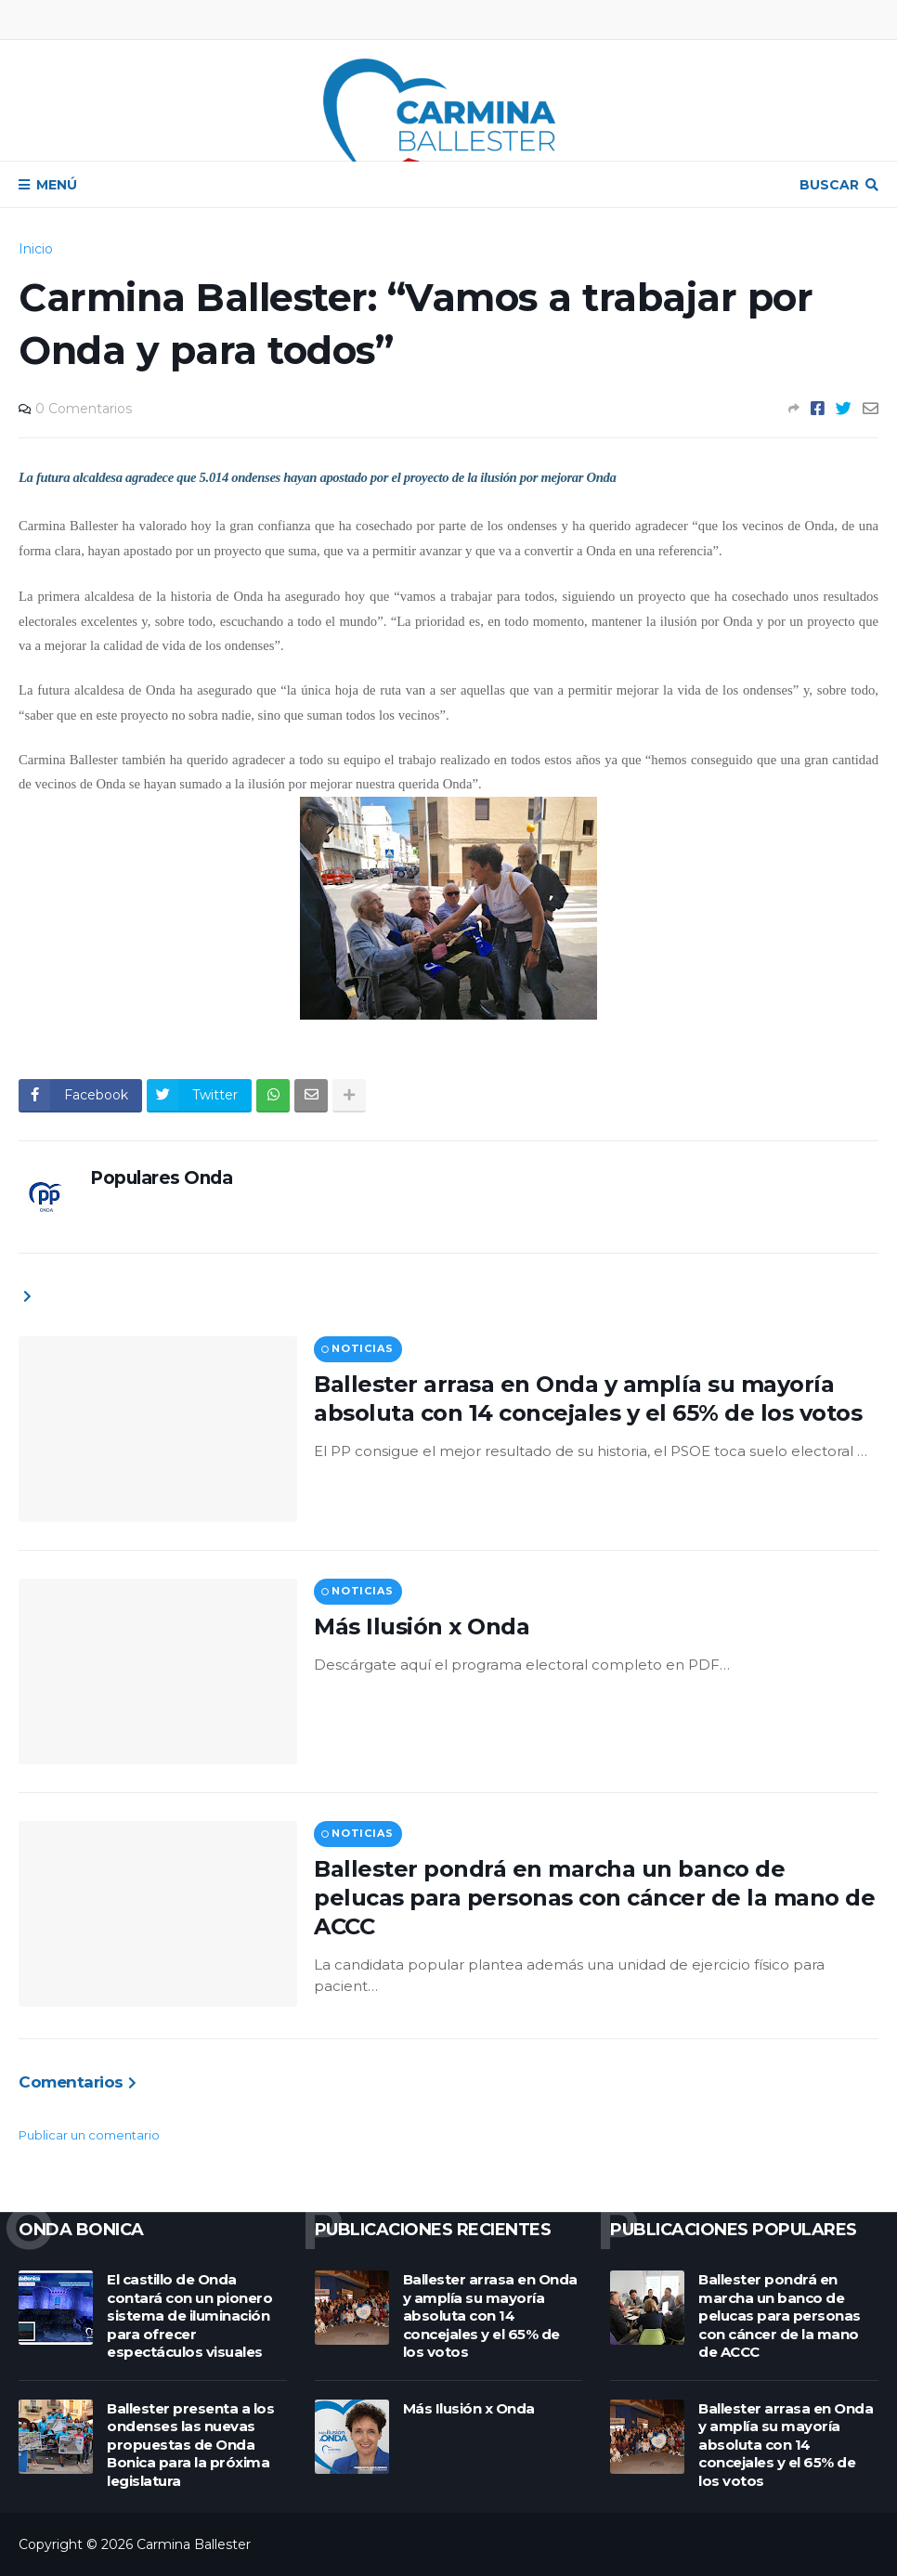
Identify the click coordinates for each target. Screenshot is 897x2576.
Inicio (36, 249)
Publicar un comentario (89, 2134)
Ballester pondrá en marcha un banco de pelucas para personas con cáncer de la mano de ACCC (594, 1897)
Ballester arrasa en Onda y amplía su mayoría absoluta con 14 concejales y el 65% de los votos (588, 1398)
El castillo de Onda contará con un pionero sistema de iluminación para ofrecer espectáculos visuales (189, 2315)
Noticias (362, 1348)
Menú (56, 184)
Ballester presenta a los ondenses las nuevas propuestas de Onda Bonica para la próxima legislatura (190, 2445)
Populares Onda (161, 1178)
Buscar (829, 184)
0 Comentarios (83, 408)
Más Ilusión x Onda (421, 1626)
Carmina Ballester (193, 2544)
